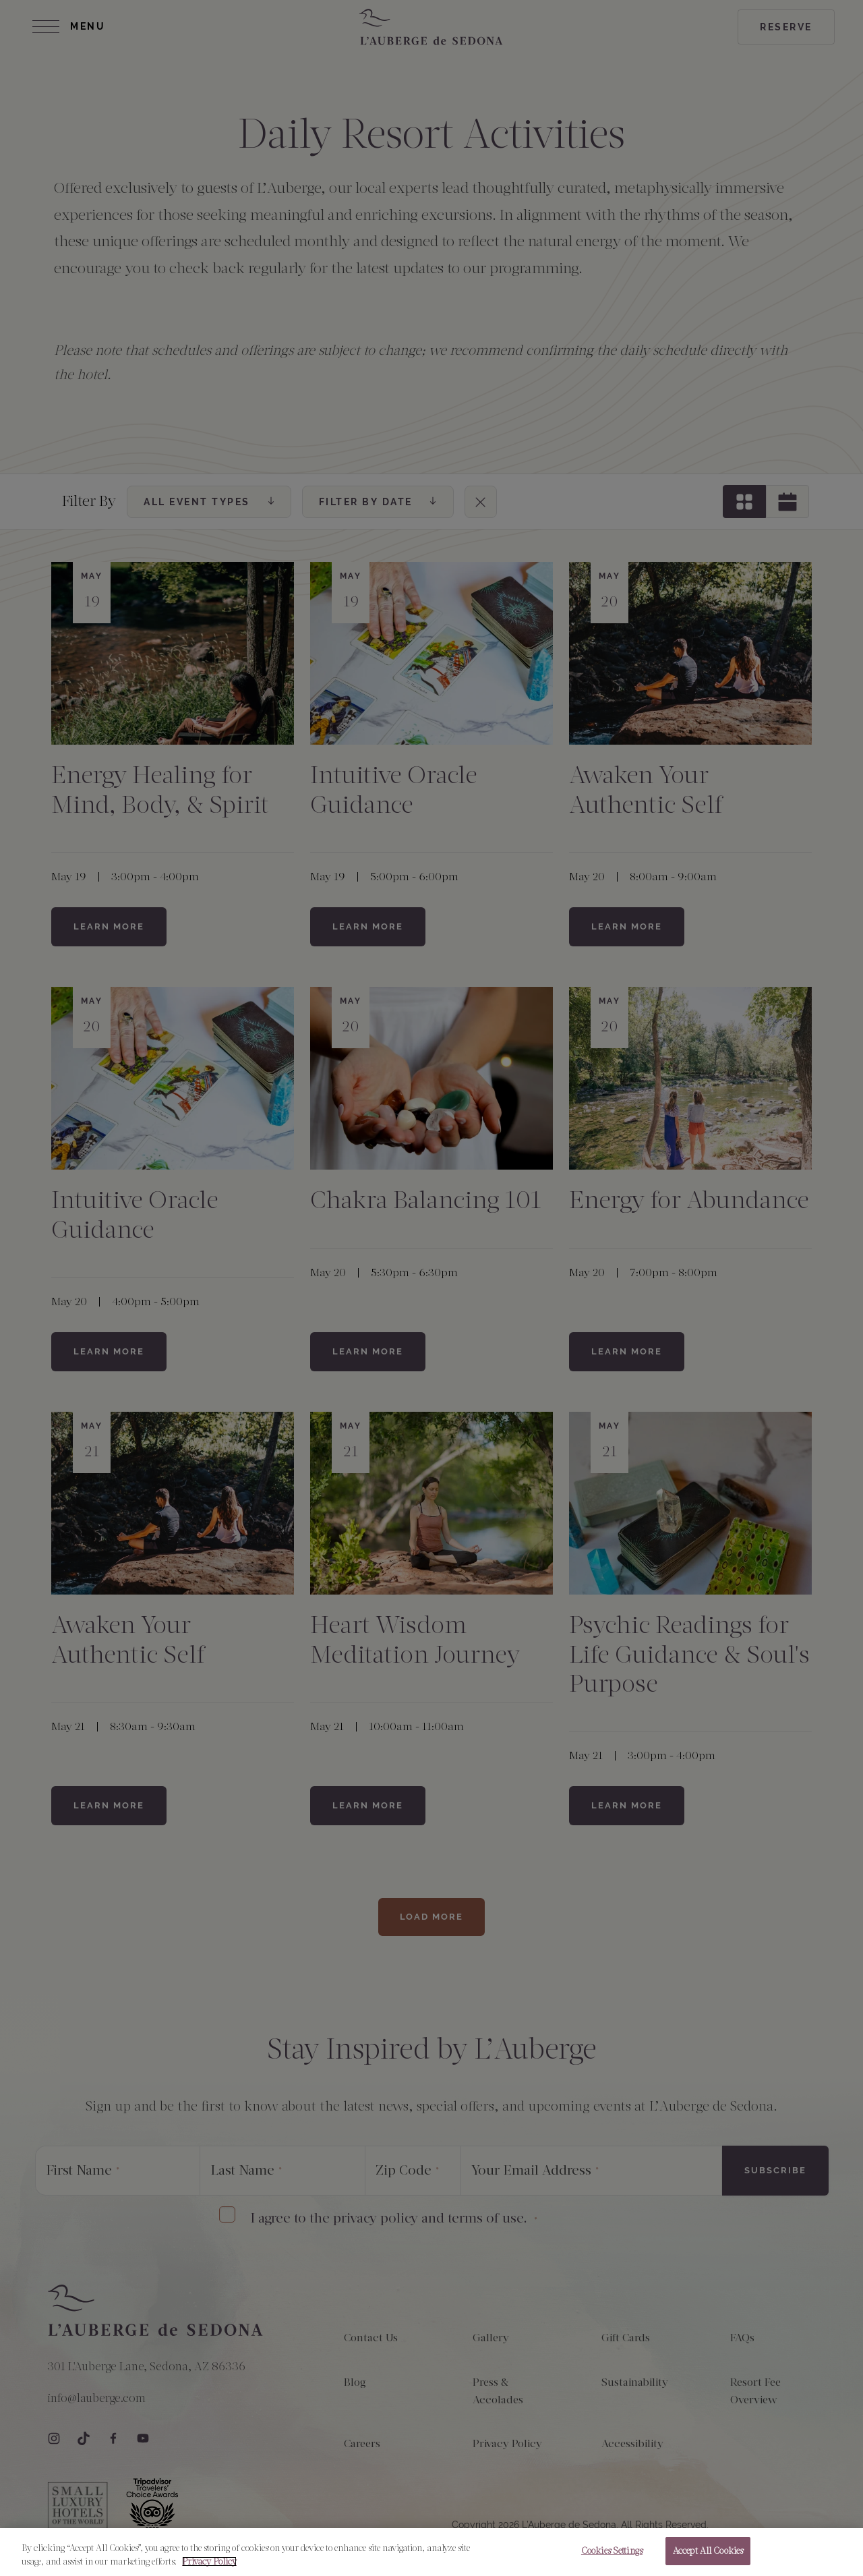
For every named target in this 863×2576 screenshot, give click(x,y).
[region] (431, 2552)
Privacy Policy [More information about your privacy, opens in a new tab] (209, 2561)
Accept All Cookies (708, 2551)
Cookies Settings (612, 2551)
